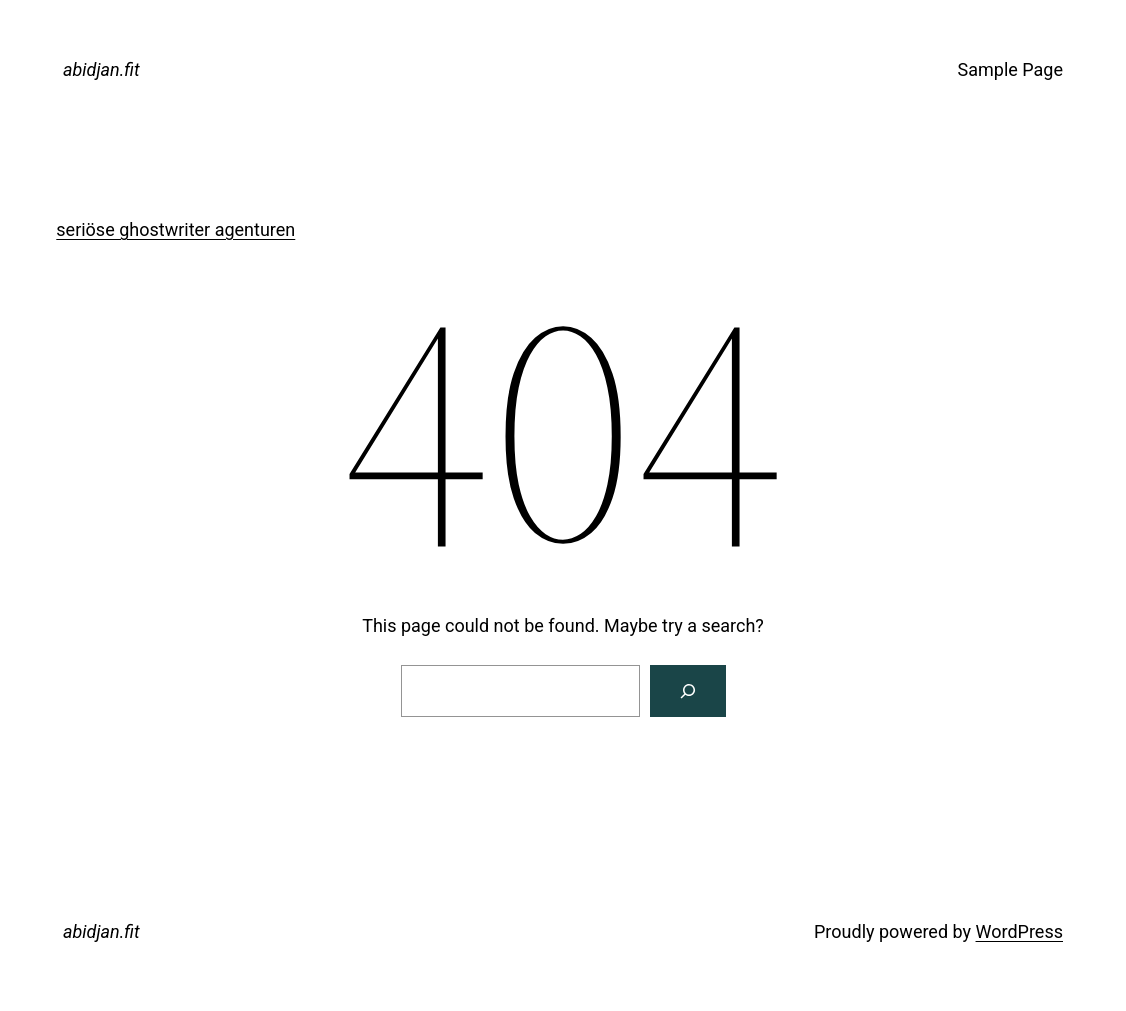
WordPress (1019, 931)
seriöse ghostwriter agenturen (175, 229)
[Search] (688, 691)
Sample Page (1010, 69)
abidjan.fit (101, 69)
